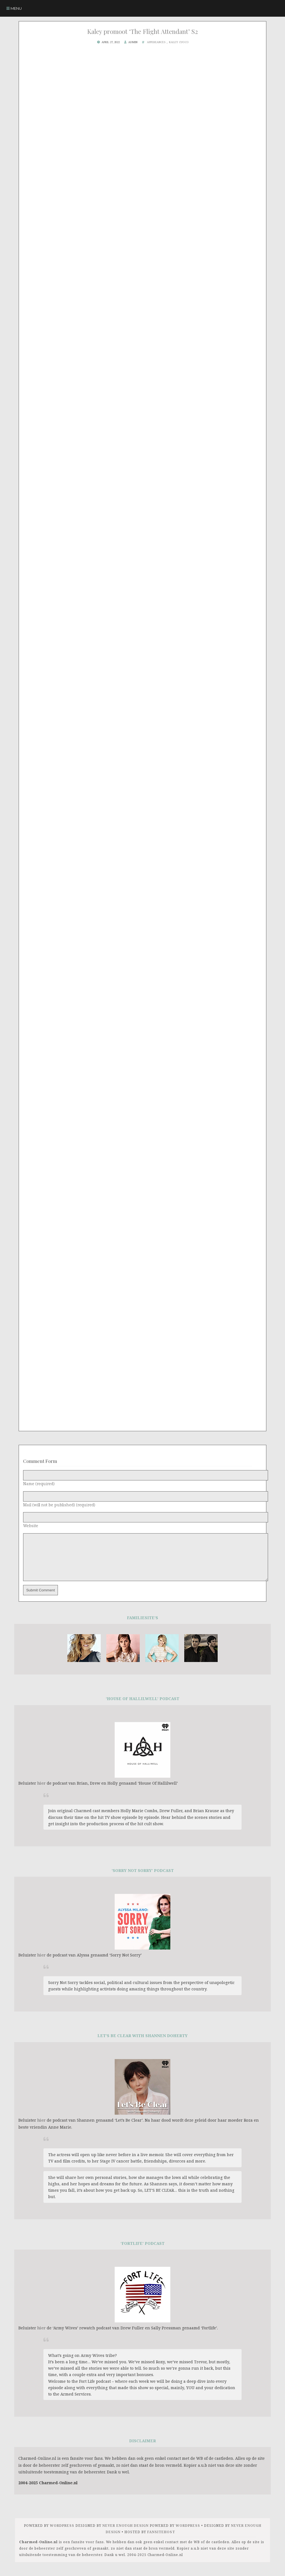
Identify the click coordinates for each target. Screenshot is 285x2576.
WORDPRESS (188, 2534)
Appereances (156, 42)
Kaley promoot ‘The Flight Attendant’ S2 (142, 31)
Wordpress (62, 2534)
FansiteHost (161, 2540)
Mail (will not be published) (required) (59, 1504)
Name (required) (39, 1483)
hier (41, 1791)
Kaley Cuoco (179, 42)
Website (30, 1525)
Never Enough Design (125, 2534)
